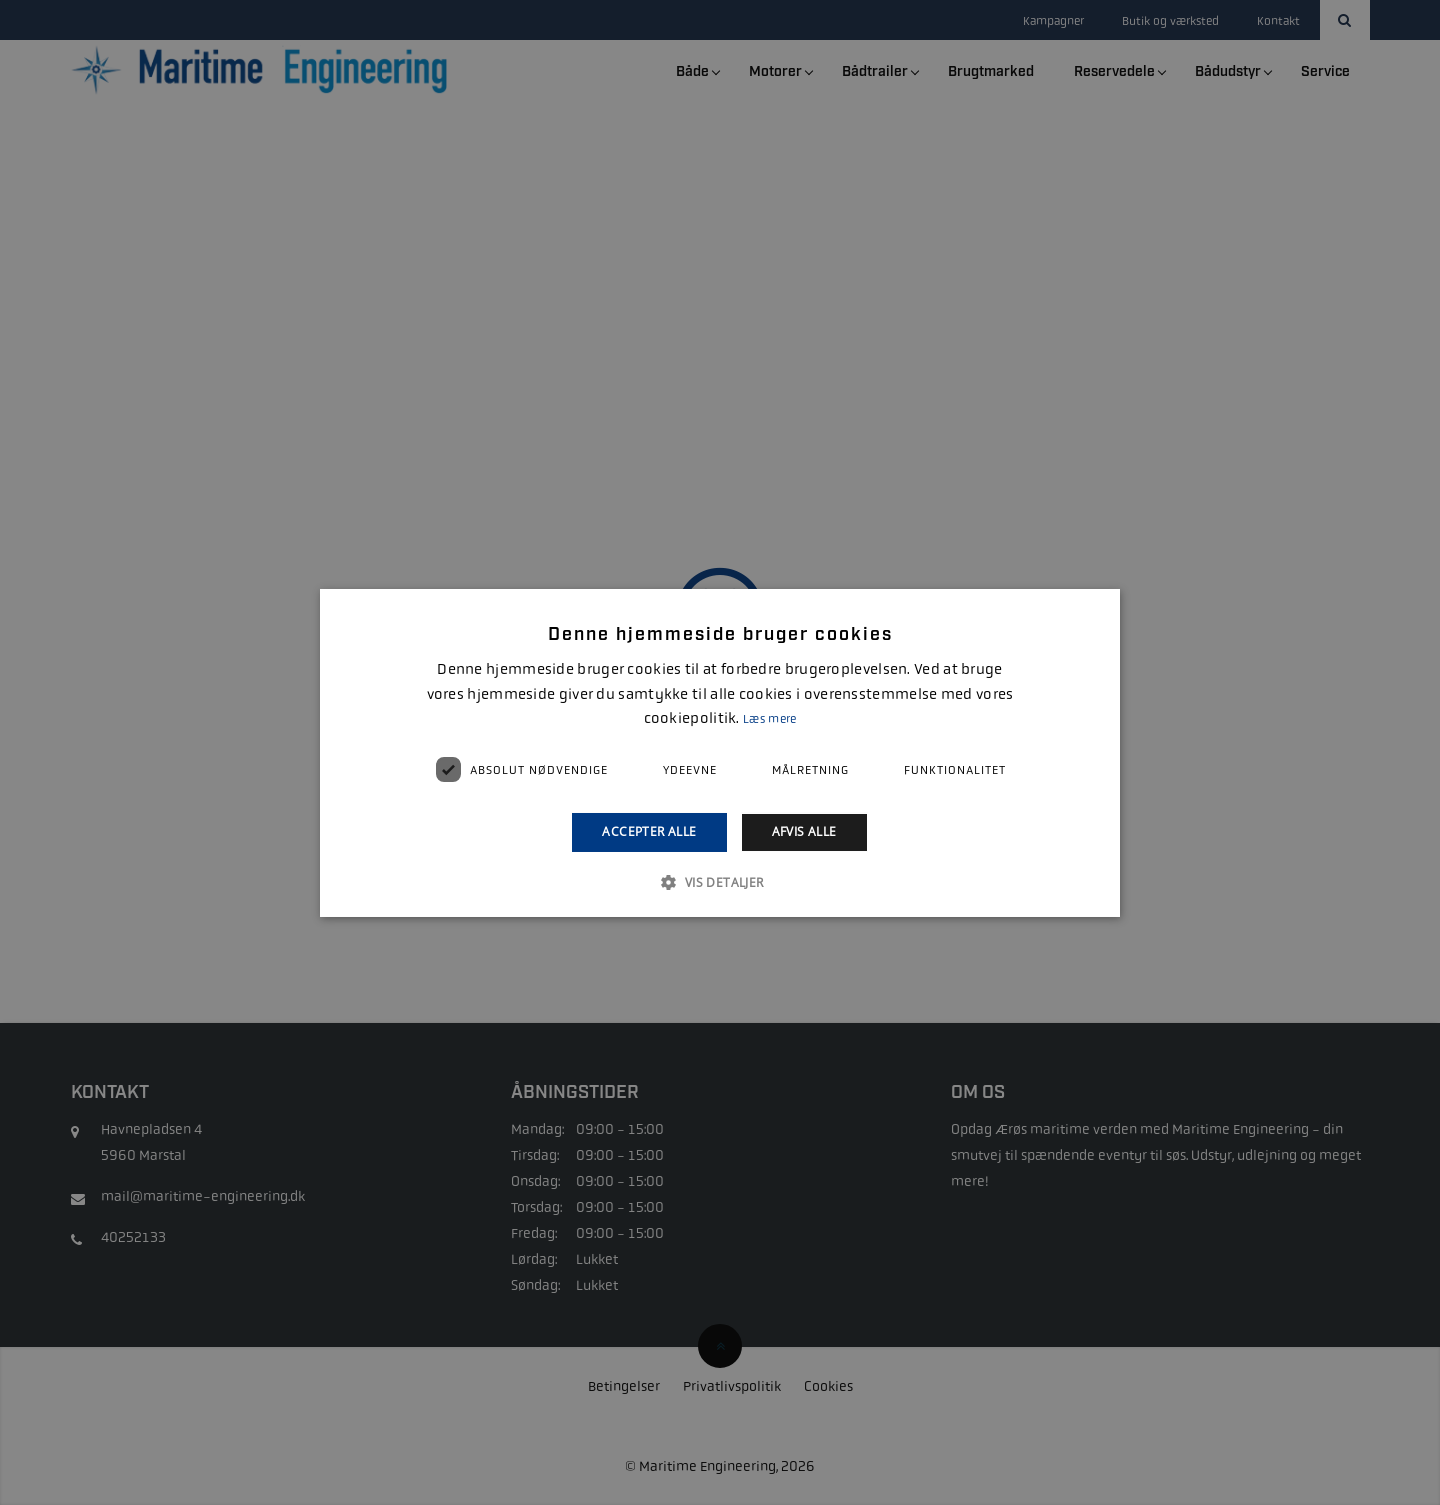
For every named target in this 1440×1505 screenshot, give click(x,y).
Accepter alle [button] (649, 831)
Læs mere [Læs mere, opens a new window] (769, 719)
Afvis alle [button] (804, 831)
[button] (719, 882)
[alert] (720, 752)
